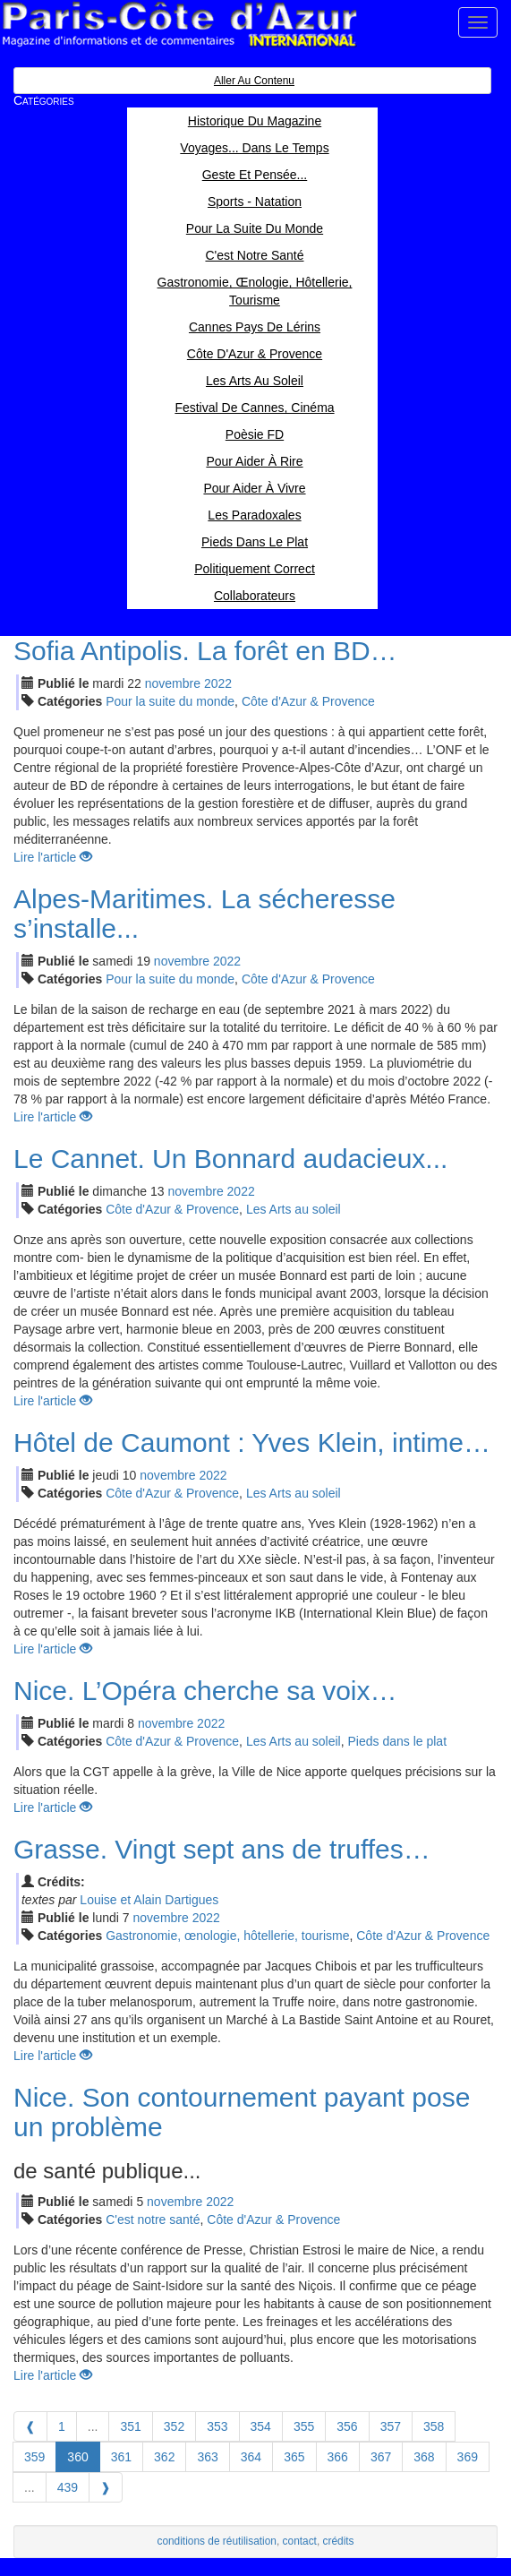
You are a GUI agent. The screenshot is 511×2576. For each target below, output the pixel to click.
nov (172, 683)
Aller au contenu (254, 80)
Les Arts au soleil (293, 1209)
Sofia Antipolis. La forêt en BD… (205, 650)
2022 (218, 683)
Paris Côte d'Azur (179, 24)
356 (346, 2426)
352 (174, 2426)
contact (300, 2541)
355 (304, 2426)
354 (261, 2426)
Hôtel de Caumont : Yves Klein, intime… (251, 1442)
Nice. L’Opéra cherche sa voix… (205, 1690)
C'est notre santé (153, 2219)
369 (467, 2457)
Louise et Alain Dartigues (149, 1900)
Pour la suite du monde (170, 701)
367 (380, 2457)
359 (34, 2457)
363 (207, 2457)
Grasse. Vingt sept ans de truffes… (221, 1849)
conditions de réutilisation (217, 2541)
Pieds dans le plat (397, 1741)
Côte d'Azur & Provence (308, 701)
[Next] (106, 2487)
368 (423, 2457)
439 (67, 2487)
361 (121, 2457)
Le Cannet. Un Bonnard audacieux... (230, 1158)
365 (294, 2457)
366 (338, 2457)
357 (390, 2426)
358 (433, 2426)
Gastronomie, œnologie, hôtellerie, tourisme (227, 1935)
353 (217, 2426)
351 (130, 2426)
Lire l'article (52, 857)
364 (251, 2457)
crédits (338, 2541)
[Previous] (30, 2426)
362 (164, 2457)
